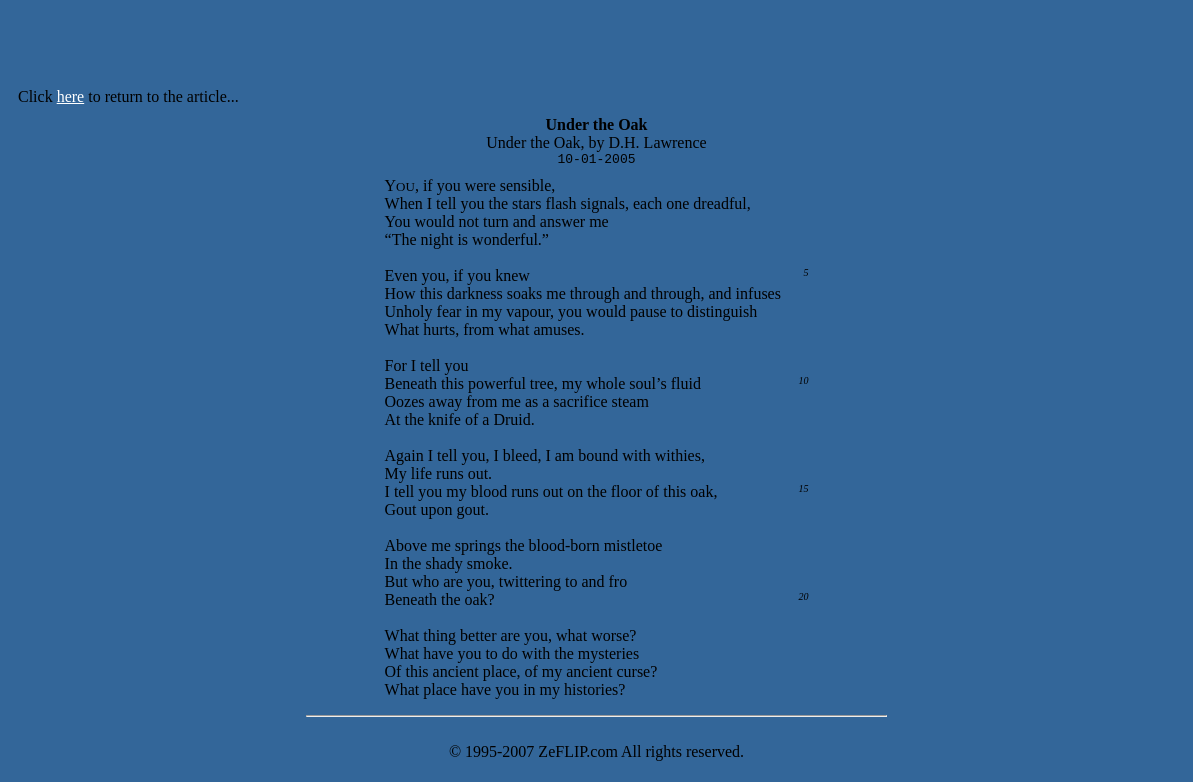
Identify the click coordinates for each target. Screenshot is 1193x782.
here (71, 96)
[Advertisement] (652, 48)
